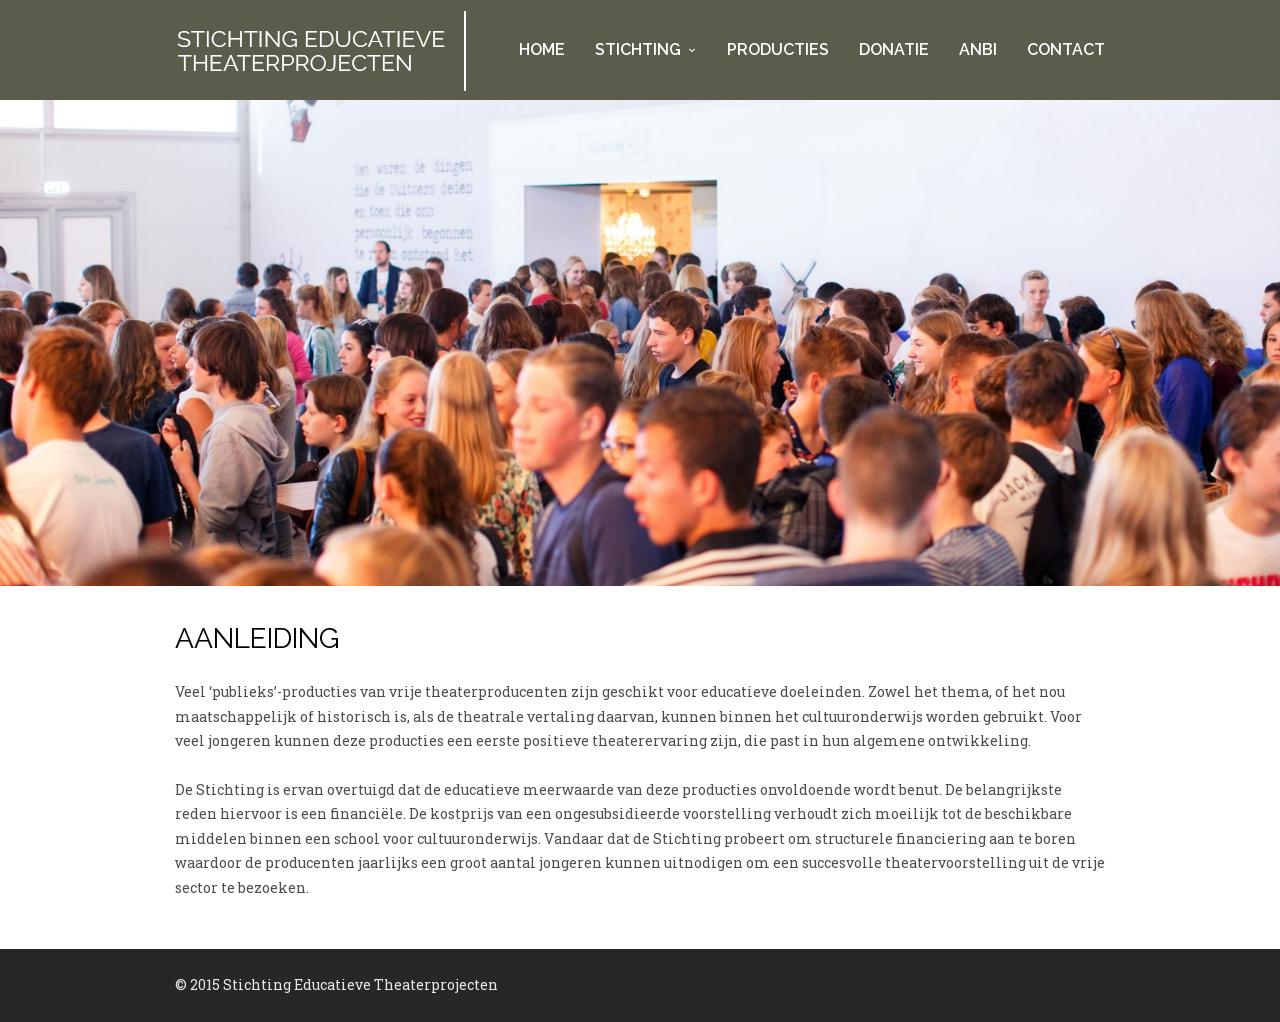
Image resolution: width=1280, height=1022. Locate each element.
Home (542, 49)
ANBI (978, 49)
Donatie (894, 49)
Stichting (638, 49)
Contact (1066, 49)
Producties (778, 49)
